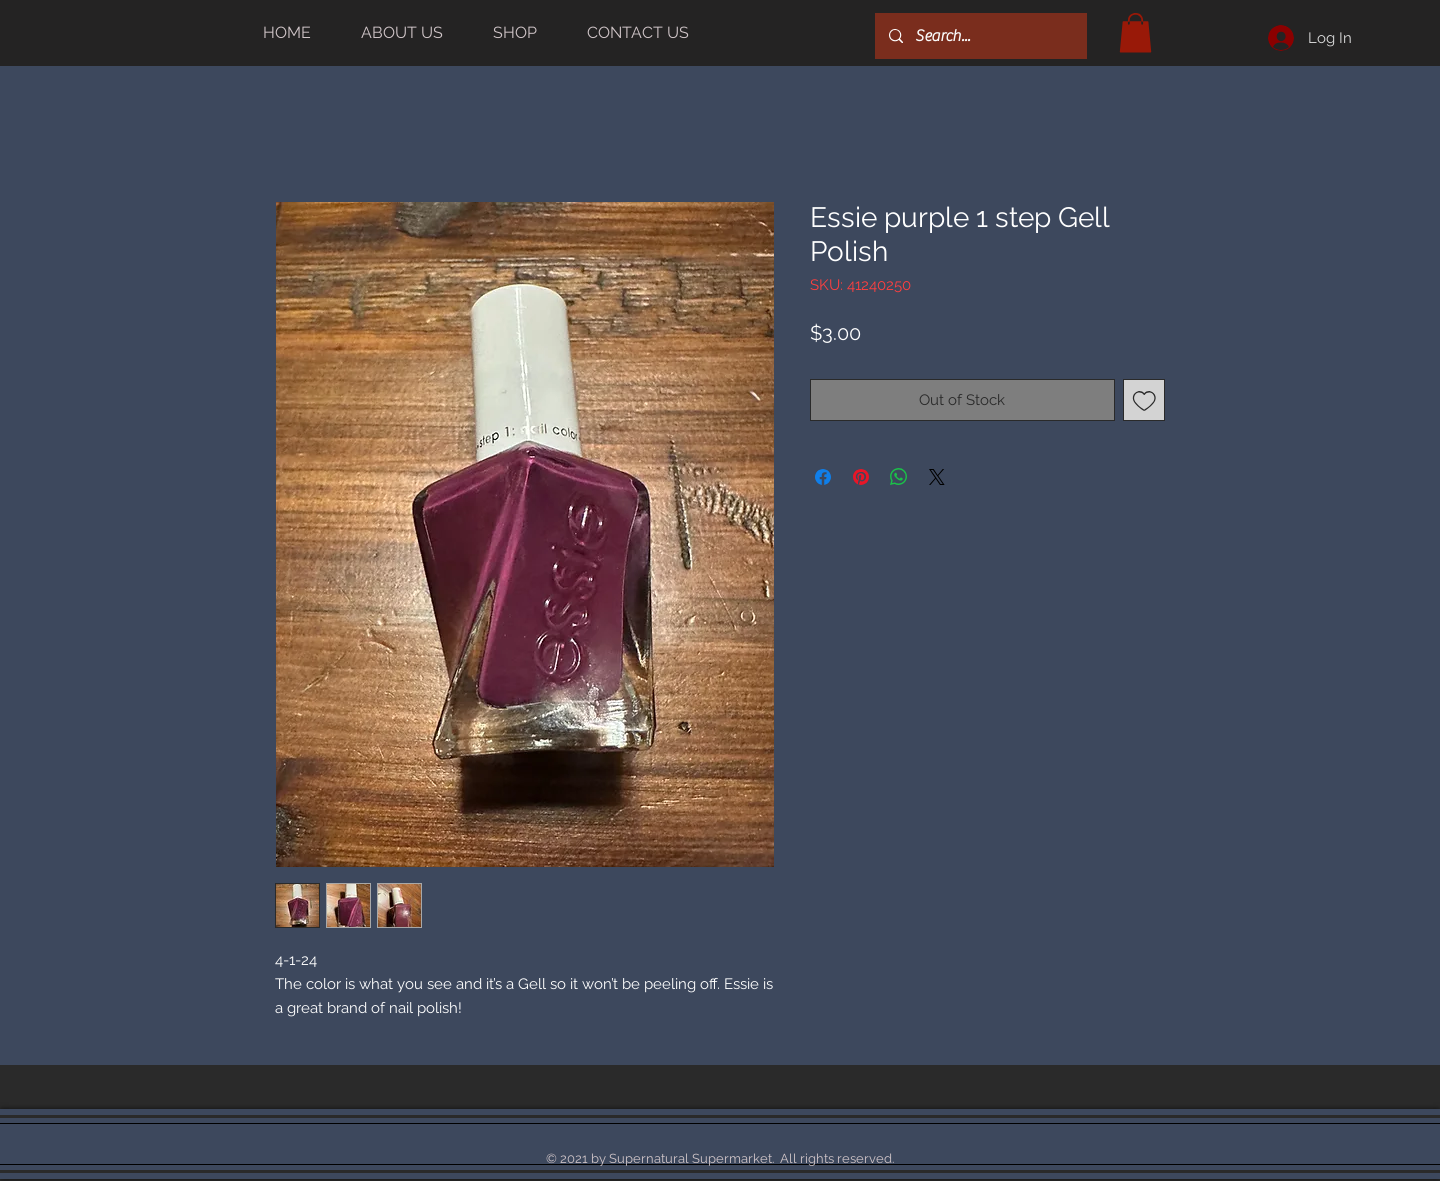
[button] (1135, 32)
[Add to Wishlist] (1144, 400)
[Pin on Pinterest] (861, 477)
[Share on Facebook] (823, 477)
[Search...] (980, 36)
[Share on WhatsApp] (899, 477)
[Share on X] (937, 477)
